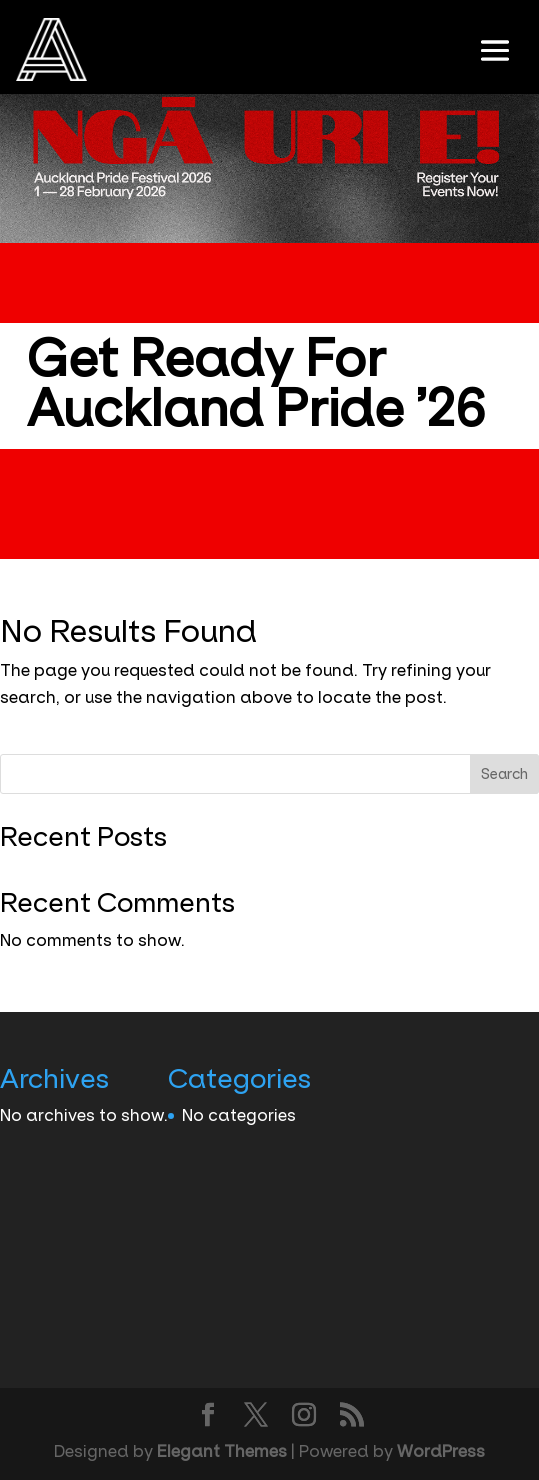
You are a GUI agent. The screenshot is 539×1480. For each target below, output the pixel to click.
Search (504, 774)
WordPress (441, 1451)
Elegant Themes (222, 1451)
